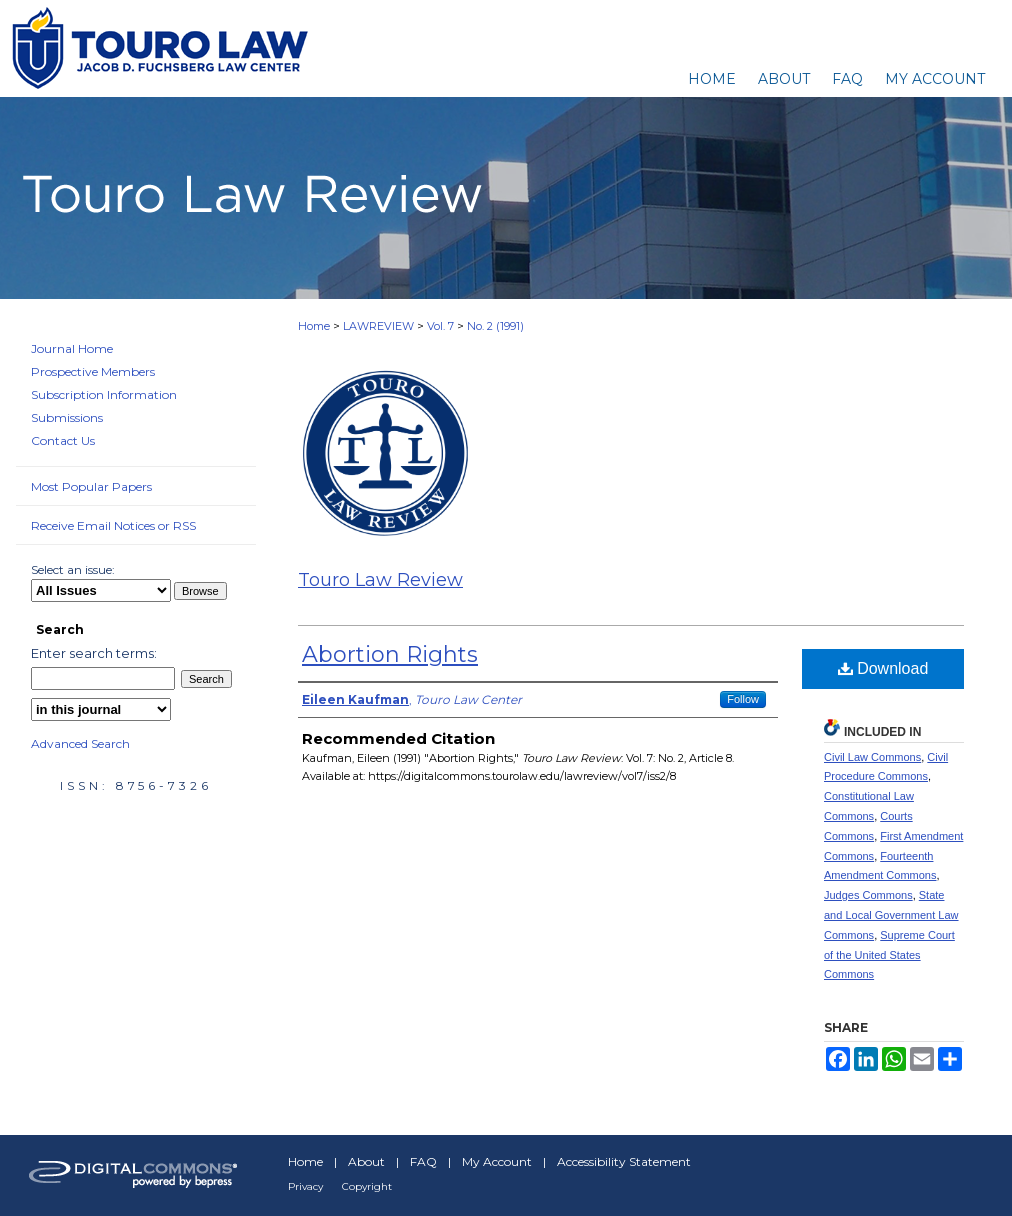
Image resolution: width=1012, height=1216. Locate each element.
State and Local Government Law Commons (891, 915)
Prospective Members (93, 371)
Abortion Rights (390, 654)
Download (883, 668)
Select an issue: (73, 569)
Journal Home (72, 348)
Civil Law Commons (872, 757)
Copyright (367, 1186)
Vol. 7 (440, 326)
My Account (497, 1161)
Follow (743, 699)
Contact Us (63, 440)
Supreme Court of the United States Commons (889, 955)
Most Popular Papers (91, 486)
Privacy (305, 1186)
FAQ (423, 1161)
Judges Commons (868, 895)
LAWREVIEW (378, 326)
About (366, 1161)
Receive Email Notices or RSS (113, 525)
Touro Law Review (380, 580)
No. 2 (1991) (495, 326)
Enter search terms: (94, 653)
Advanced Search (80, 743)
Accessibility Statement (624, 1161)
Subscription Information (104, 394)
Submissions (67, 417)
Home (314, 326)
